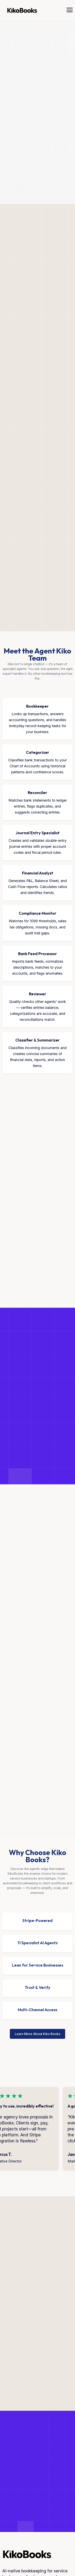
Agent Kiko (52, 650)
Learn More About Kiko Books (37, 2034)
